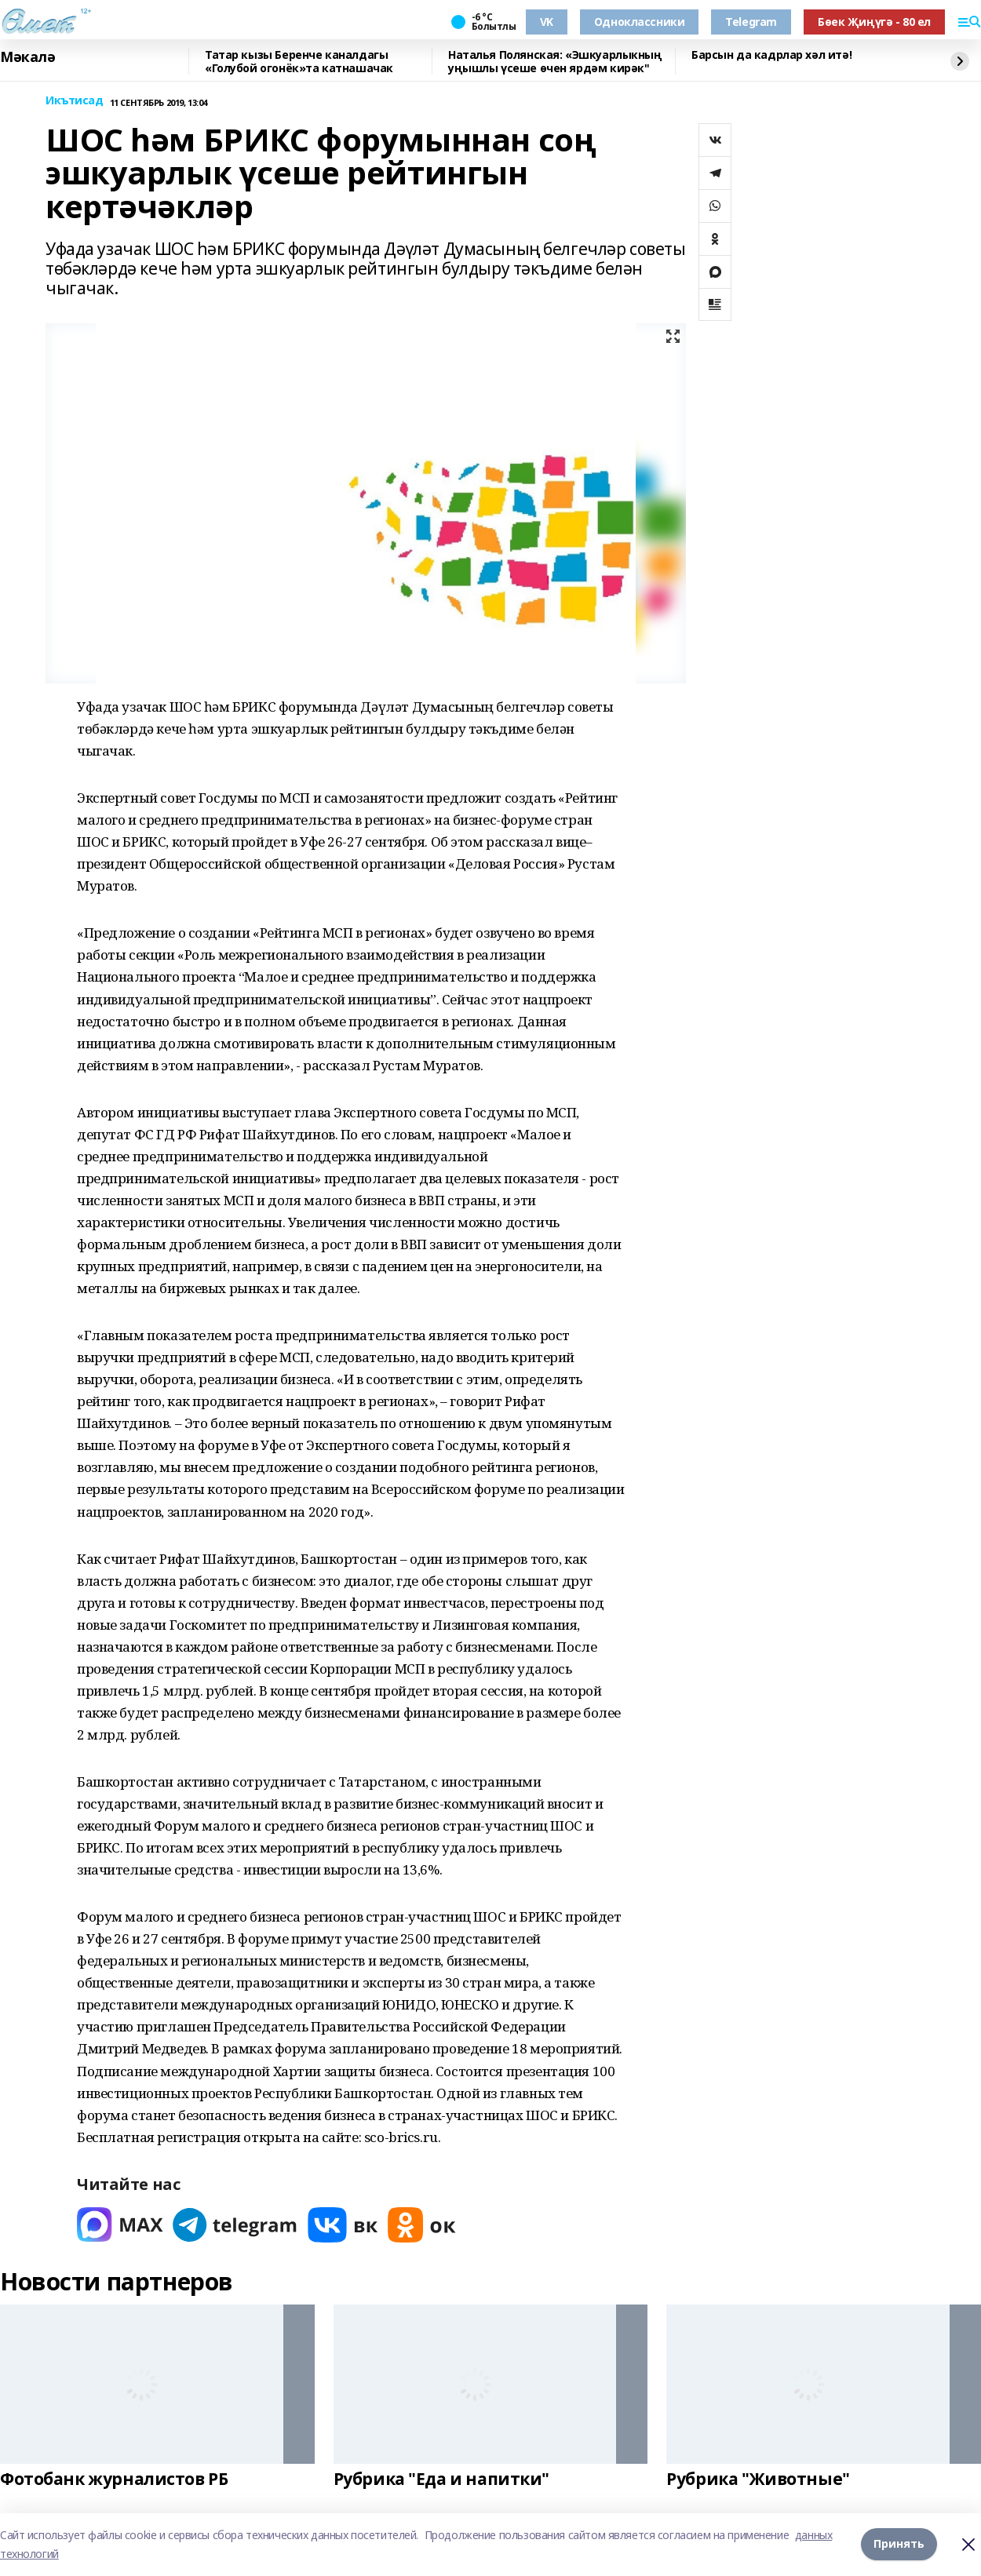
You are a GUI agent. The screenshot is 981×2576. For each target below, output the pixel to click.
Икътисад (75, 100)
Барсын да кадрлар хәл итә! (771, 55)
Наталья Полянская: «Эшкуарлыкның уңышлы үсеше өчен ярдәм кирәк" (555, 62)
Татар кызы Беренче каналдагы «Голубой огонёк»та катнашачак (299, 62)
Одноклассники (639, 21)
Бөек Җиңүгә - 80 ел (874, 21)
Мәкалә (27, 57)
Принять (898, 2544)
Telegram (751, 21)
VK (546, 21)
